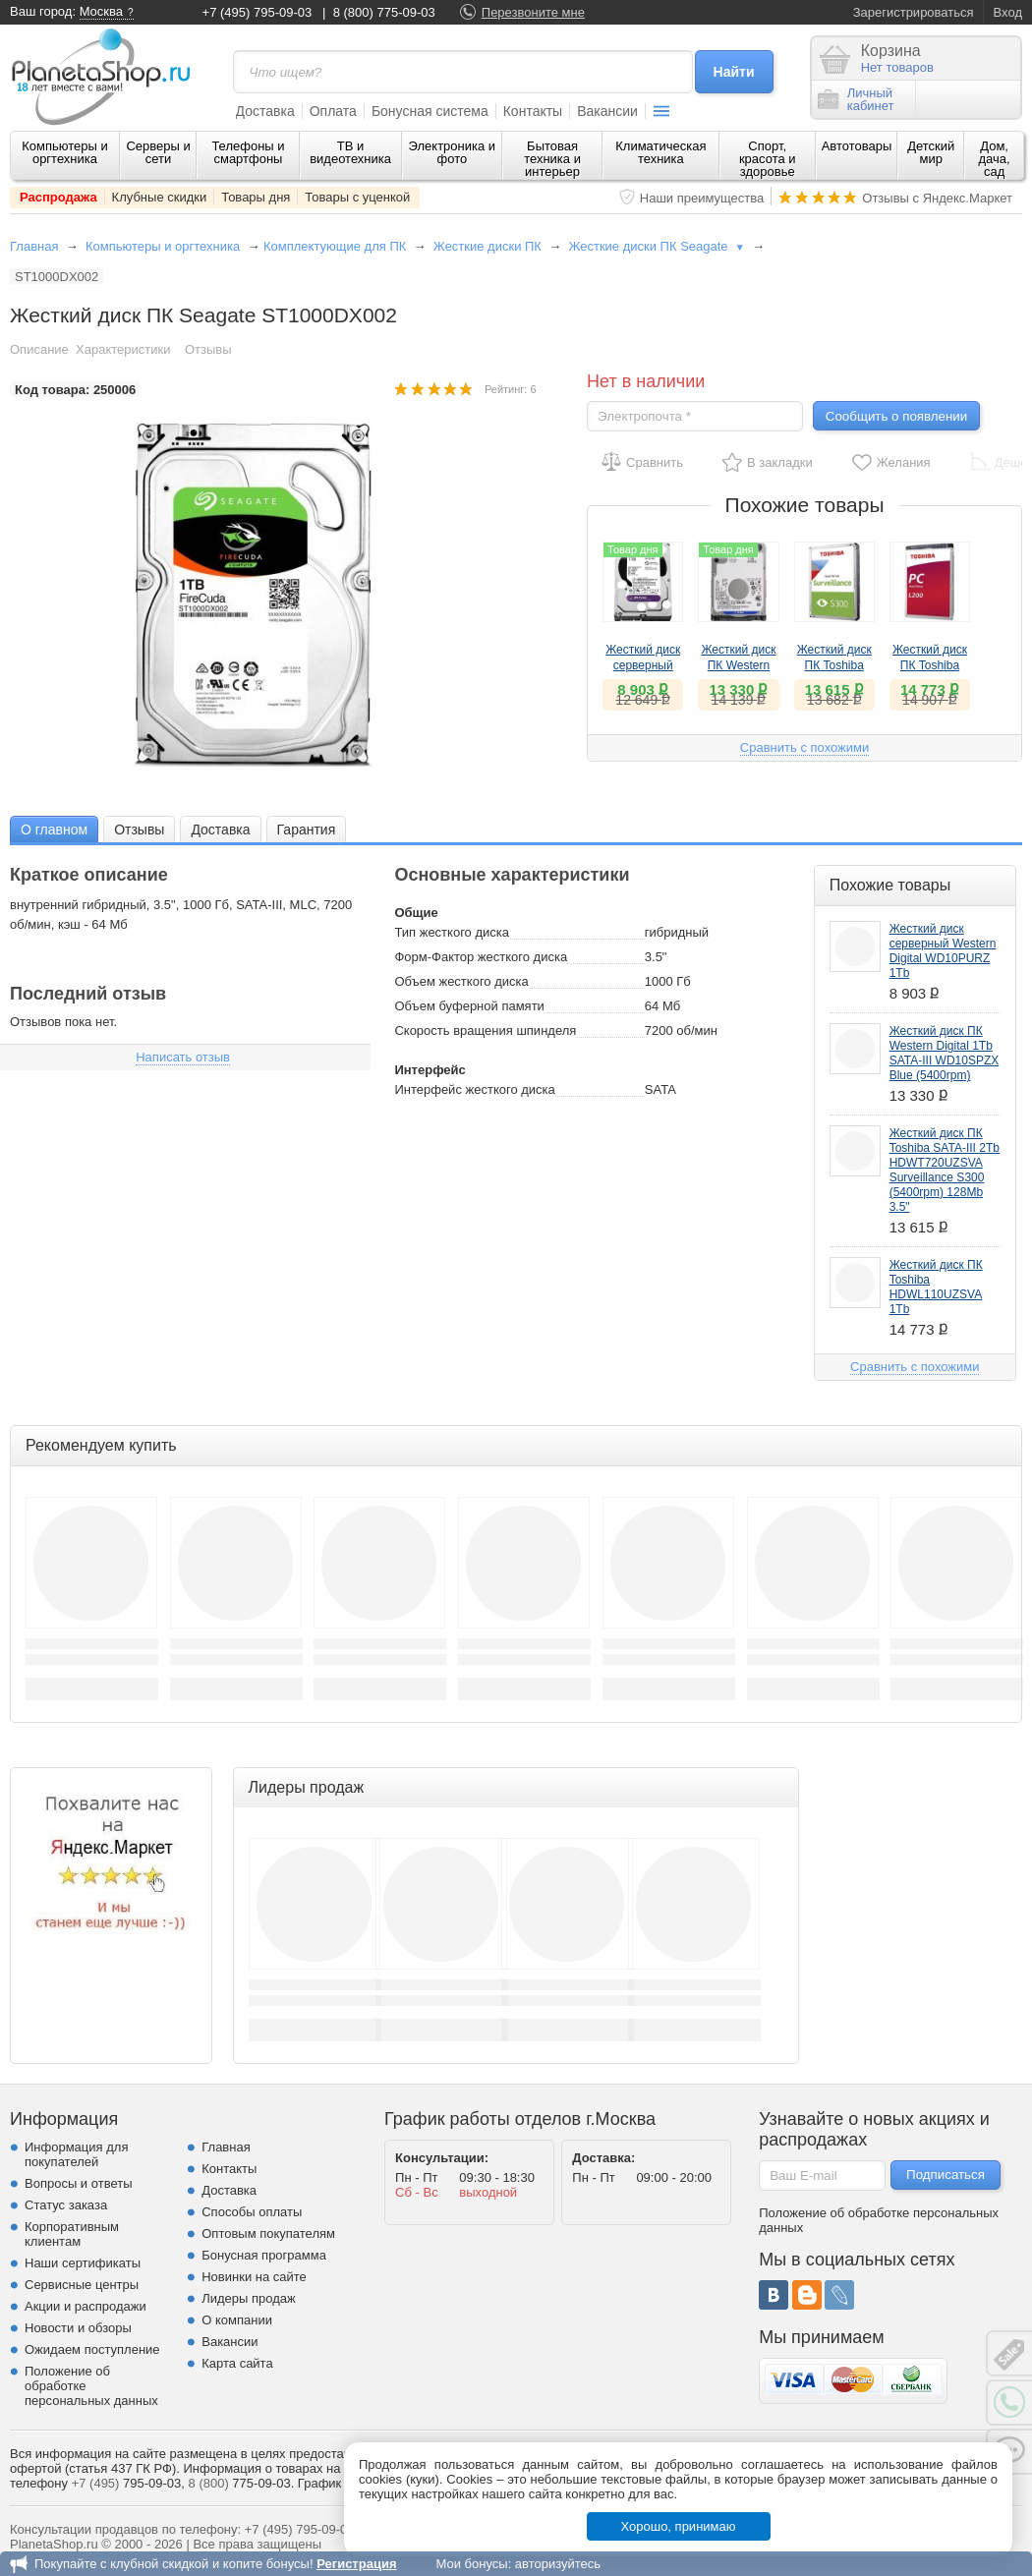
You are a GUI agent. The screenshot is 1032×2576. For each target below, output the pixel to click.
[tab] (54, 829)
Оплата (333, 111)
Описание (39, 349)
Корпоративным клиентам (72, 2234)
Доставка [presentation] (220, 829)
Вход (1008, 12)
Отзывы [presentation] (139, 829)
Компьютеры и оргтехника (65, 152)
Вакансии (607, 111)
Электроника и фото (452, 152)
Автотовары (857, 146)
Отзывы (208, 349)
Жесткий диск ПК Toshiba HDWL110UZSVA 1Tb (936, 1287)
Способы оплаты (251, 2211)
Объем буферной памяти (469, 1006)
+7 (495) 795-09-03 (257, 12)
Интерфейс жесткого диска (474, 1089)
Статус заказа (66, 2205)
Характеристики (123, 349)
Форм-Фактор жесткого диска (480, 956)
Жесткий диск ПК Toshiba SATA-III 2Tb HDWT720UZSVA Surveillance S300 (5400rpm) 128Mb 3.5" (944, 1170)
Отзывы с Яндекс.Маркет (937, 198)
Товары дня (255, 197)
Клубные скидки (159, 197)
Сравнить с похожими (804, 747)
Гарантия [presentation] (306, 829)
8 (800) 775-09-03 (384, 12)
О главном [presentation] (54, 829)
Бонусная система (430, 111)
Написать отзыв (183, 1057)
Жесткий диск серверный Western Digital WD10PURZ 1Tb (943, 951)
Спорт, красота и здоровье (767, 159)
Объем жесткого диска (461, 981)
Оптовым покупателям (268, 2233)
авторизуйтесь (558, 2563)
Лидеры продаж (248, 2298)
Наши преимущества (702, 198)
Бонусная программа (263, 2255)
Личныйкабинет (856, 99)
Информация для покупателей (76, 2154)
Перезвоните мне (533, 12)
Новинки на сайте (254, 2276)
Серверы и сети (158, 152)
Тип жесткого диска (451, 932)
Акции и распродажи (85, 2306)
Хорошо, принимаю (678, 2526)
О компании (236, 2320)
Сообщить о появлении (896, 416)
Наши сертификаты (83, 2263)
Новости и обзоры (78, 2327)
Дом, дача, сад (994, 159)
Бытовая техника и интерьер (552, 159)
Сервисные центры (82, 2284)
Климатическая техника (660, 152)
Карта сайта (236, 2363)
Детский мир (930, 152)
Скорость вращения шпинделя (485, 1030)
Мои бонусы (471, 2563)
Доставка (265, 111)
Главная (34, 246)
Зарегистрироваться (913, 12)
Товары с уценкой (357, 197)
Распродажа (58, 197)
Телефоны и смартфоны (247, 152)
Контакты (532, 111)
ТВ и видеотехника (350, 152)
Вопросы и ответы (78, 2183)
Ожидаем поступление (92, 2349)
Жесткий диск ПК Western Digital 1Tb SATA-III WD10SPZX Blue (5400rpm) (944, 1053)
